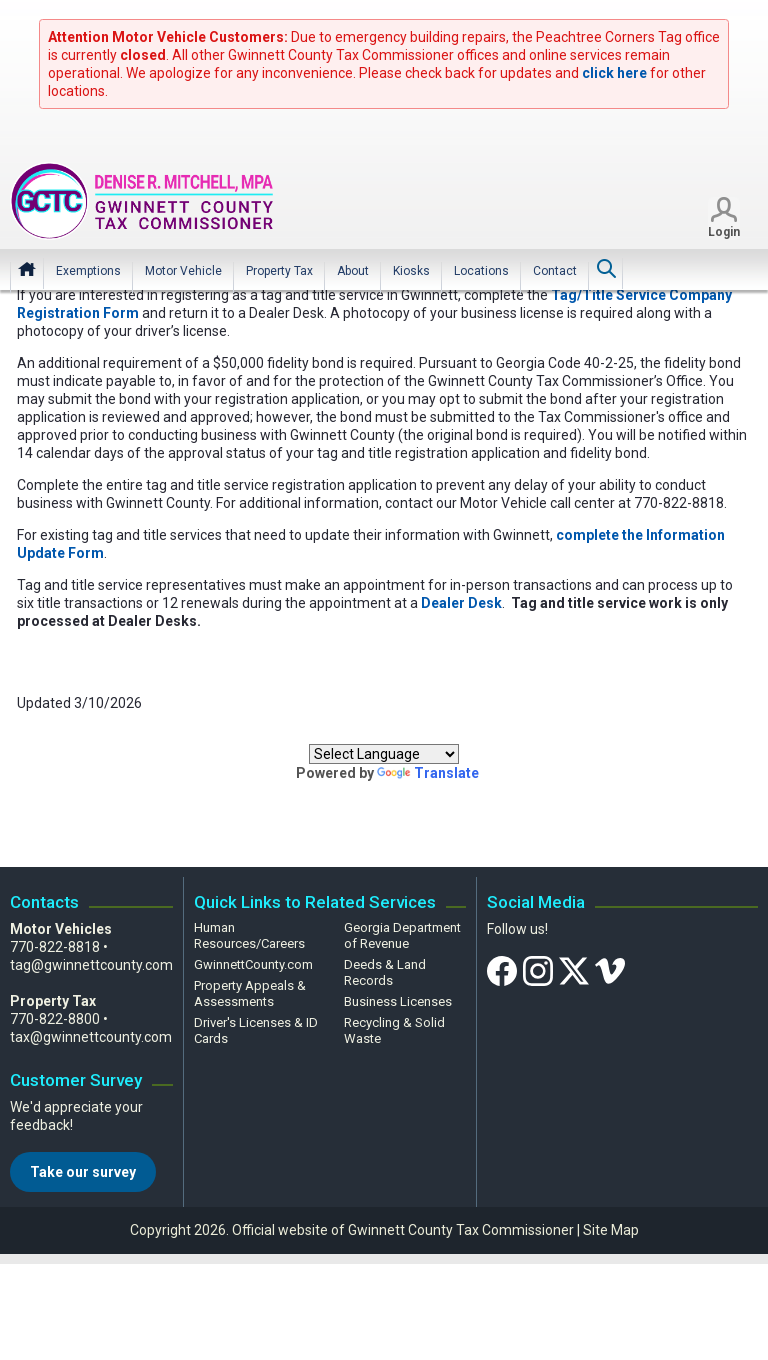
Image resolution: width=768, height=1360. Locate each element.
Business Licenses (398, 1001)
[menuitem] (88, 272)
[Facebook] (502, 970)
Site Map (611, 1230)
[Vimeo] (610, 970)
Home (27, 270)
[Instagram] (538, 970)
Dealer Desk (461, 603)
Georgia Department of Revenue (402, 935)
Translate (428, 773)
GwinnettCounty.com (253, 964)
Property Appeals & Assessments (250, 993)
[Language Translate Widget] (384, 754)
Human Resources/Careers (249, 935)
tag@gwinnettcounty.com (91, 965)
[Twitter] (574, 970)
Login (724, 233)
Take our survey (83, 1172)
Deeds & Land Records (385, 972)
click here (614, 73)
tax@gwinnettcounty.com (91, 1037)
